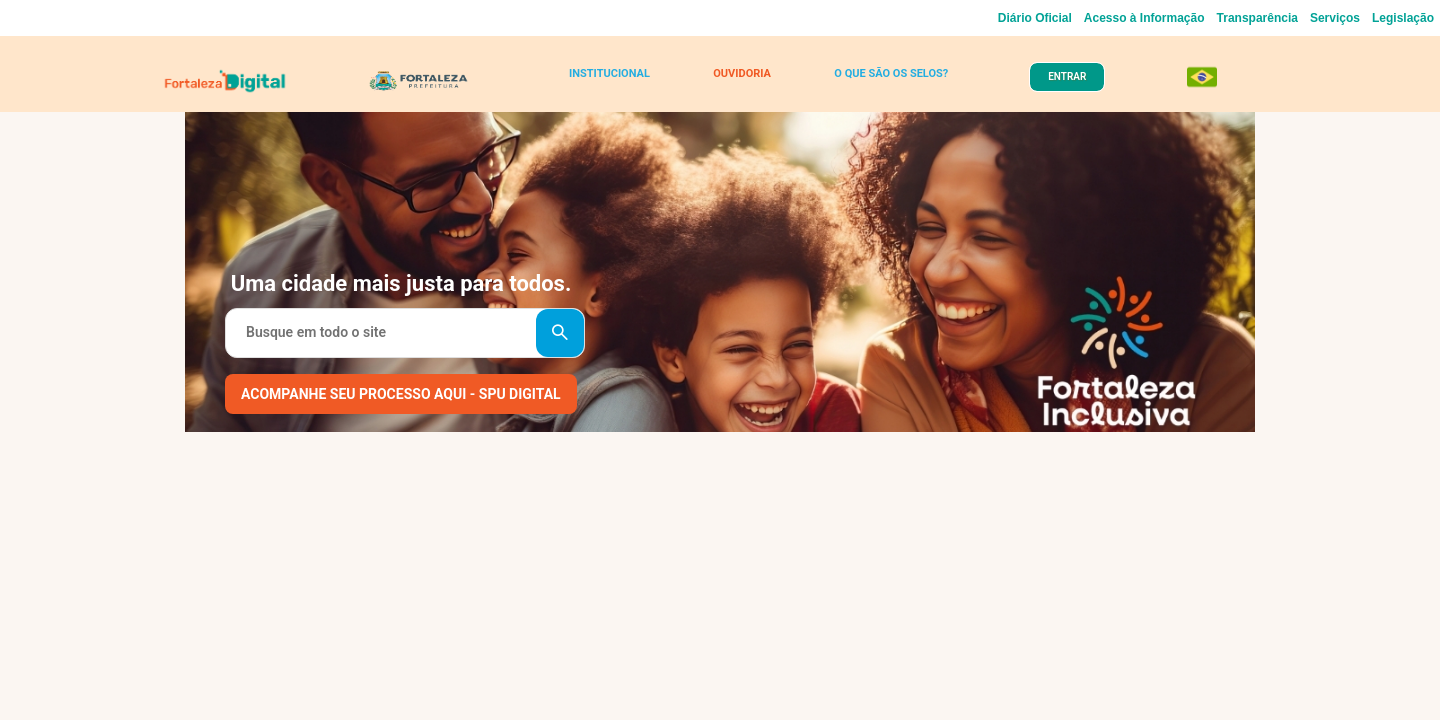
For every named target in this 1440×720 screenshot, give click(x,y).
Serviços (1335, 18)
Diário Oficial (1035, 18)
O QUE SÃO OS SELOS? (881, 82)
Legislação (1403, 18)
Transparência (1257, 18)
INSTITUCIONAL (614, 82)
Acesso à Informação (1144, 18)
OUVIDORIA (737, 82)
